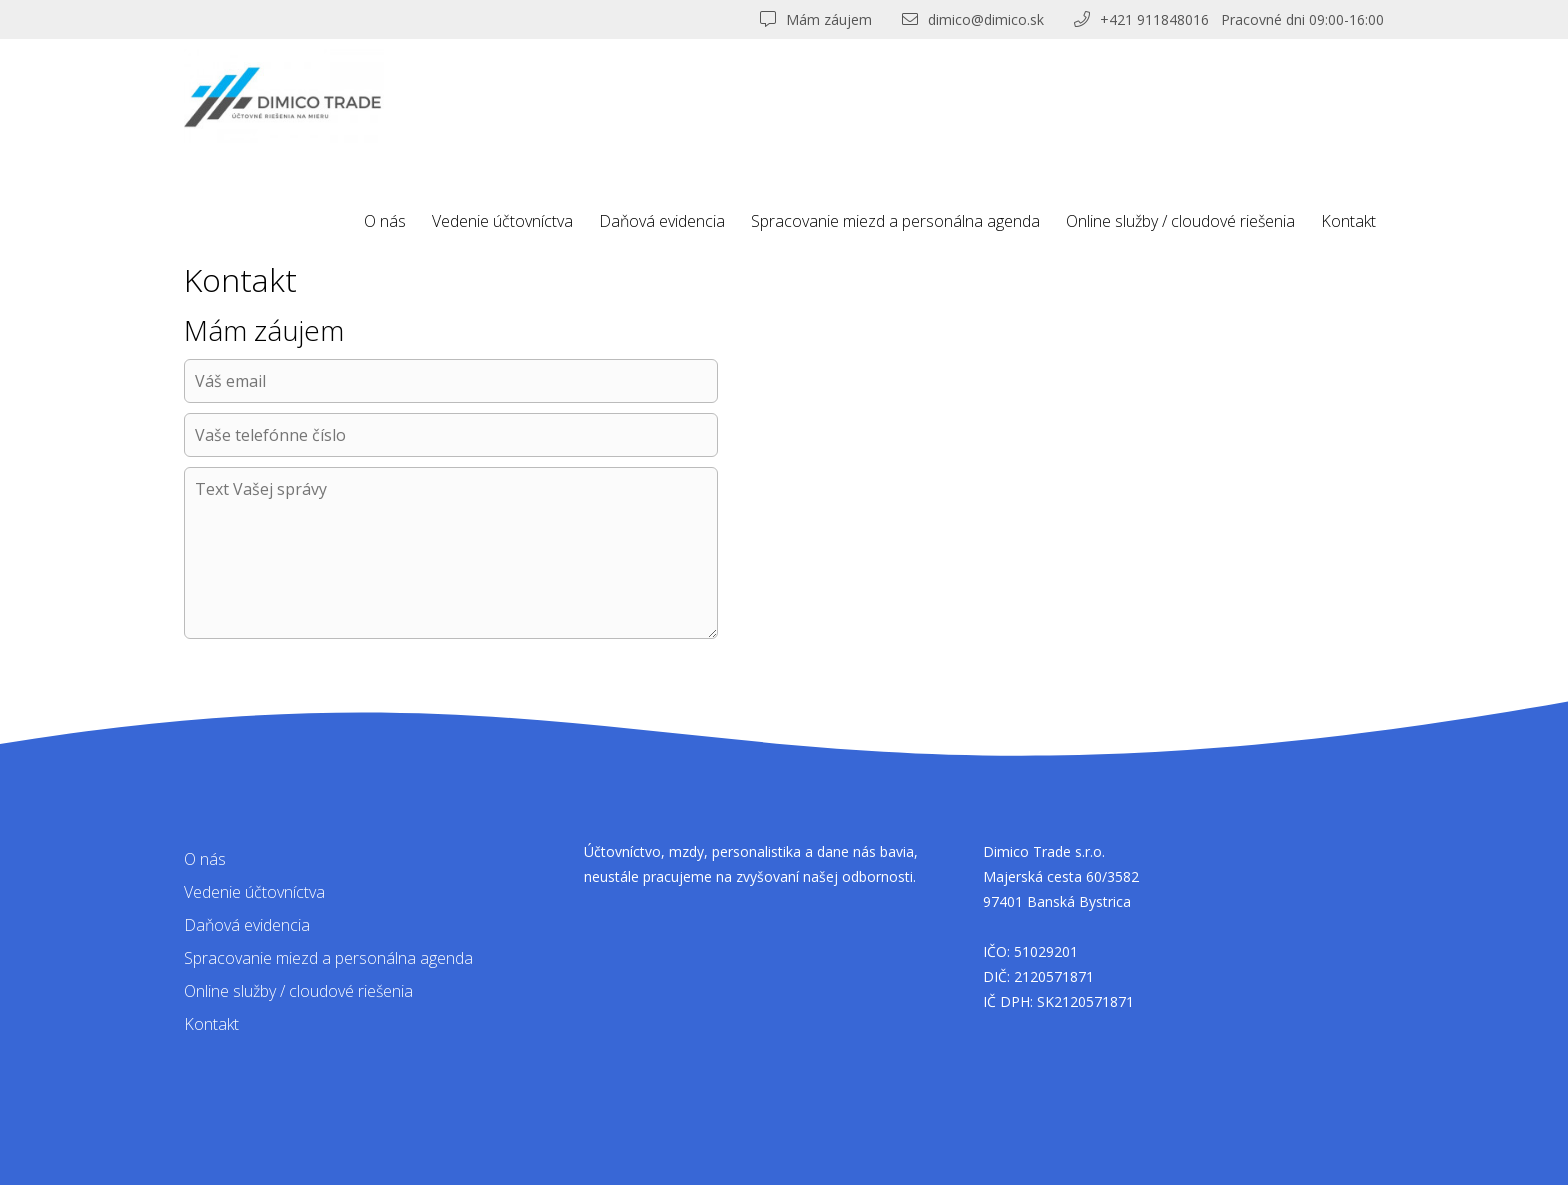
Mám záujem (816, 19)
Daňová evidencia (662, 221)
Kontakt (1348, 221)
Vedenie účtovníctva (502, 221)
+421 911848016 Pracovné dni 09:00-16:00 (1229, 19)
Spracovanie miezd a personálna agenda (895, 221)
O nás (385, 221)
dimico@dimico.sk (973, 19)
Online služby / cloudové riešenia (1180, 221)
